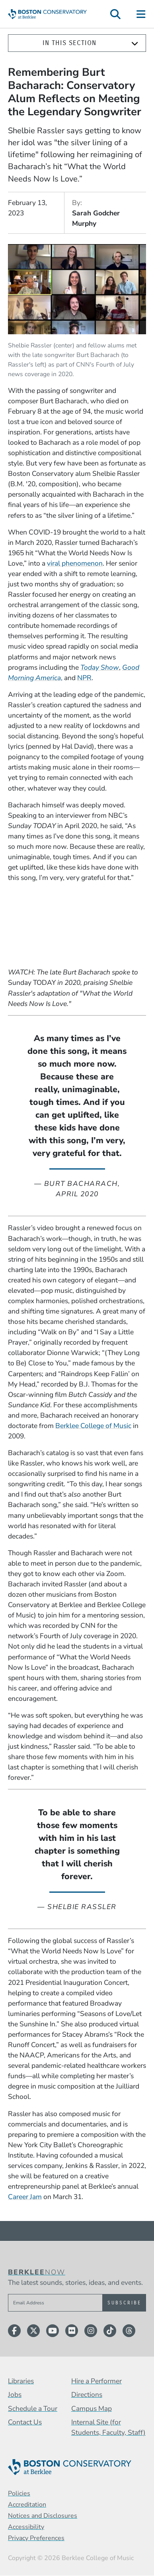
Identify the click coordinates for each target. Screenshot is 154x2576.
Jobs (14, 2394)
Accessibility (26, 2527)
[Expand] (134, 43)
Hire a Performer (96, 2381)
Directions (86, 2394)
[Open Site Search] (115, 14)
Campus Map (91, 2408)
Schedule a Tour (32, 2408)
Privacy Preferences (36, 2538)
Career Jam (25, 2196)
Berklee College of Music (93, 1425)
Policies (19, 2493)
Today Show (99, 667)
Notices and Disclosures (42, 2515)
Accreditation (27, 2504)
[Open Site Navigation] (141, 14)
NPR (84, 677)
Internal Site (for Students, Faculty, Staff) (108, 2427)
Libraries (21, 2381)
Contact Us (25, 2422)
